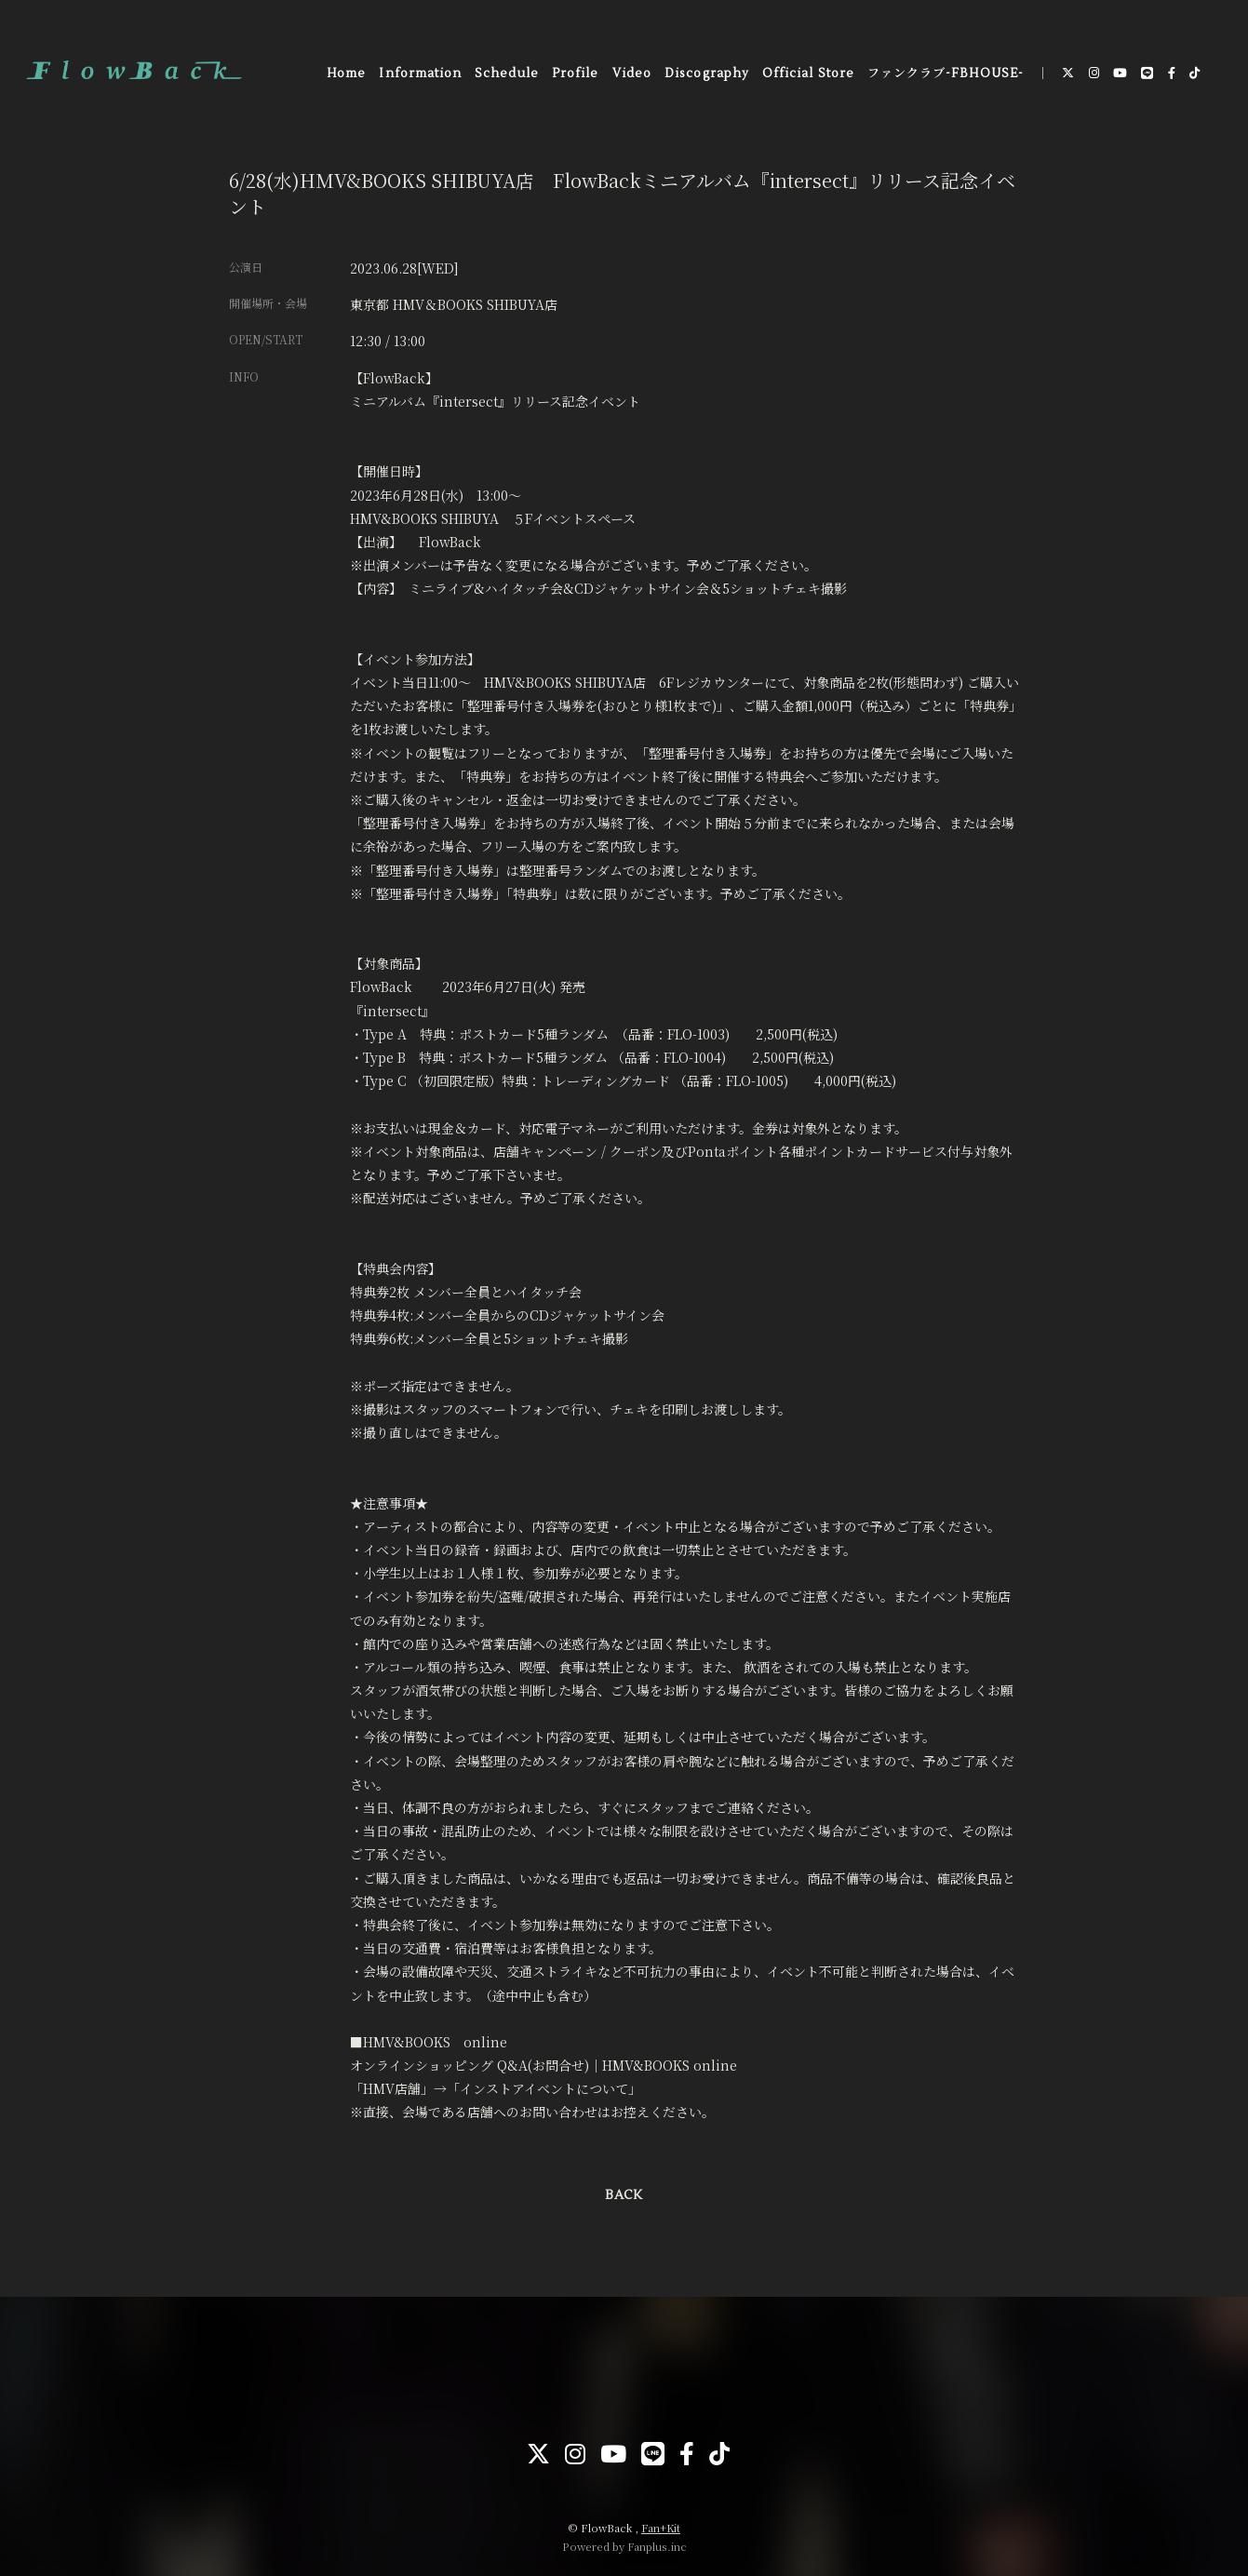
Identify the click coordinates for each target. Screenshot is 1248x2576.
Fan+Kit (660, 2527)
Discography (706, 73)
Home (346, 73)
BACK (623, 2195)
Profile (575, 73)
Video (631, 73)
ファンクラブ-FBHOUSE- (945, 73)
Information (420, 73)
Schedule (506, 73)
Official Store (808, 73)
